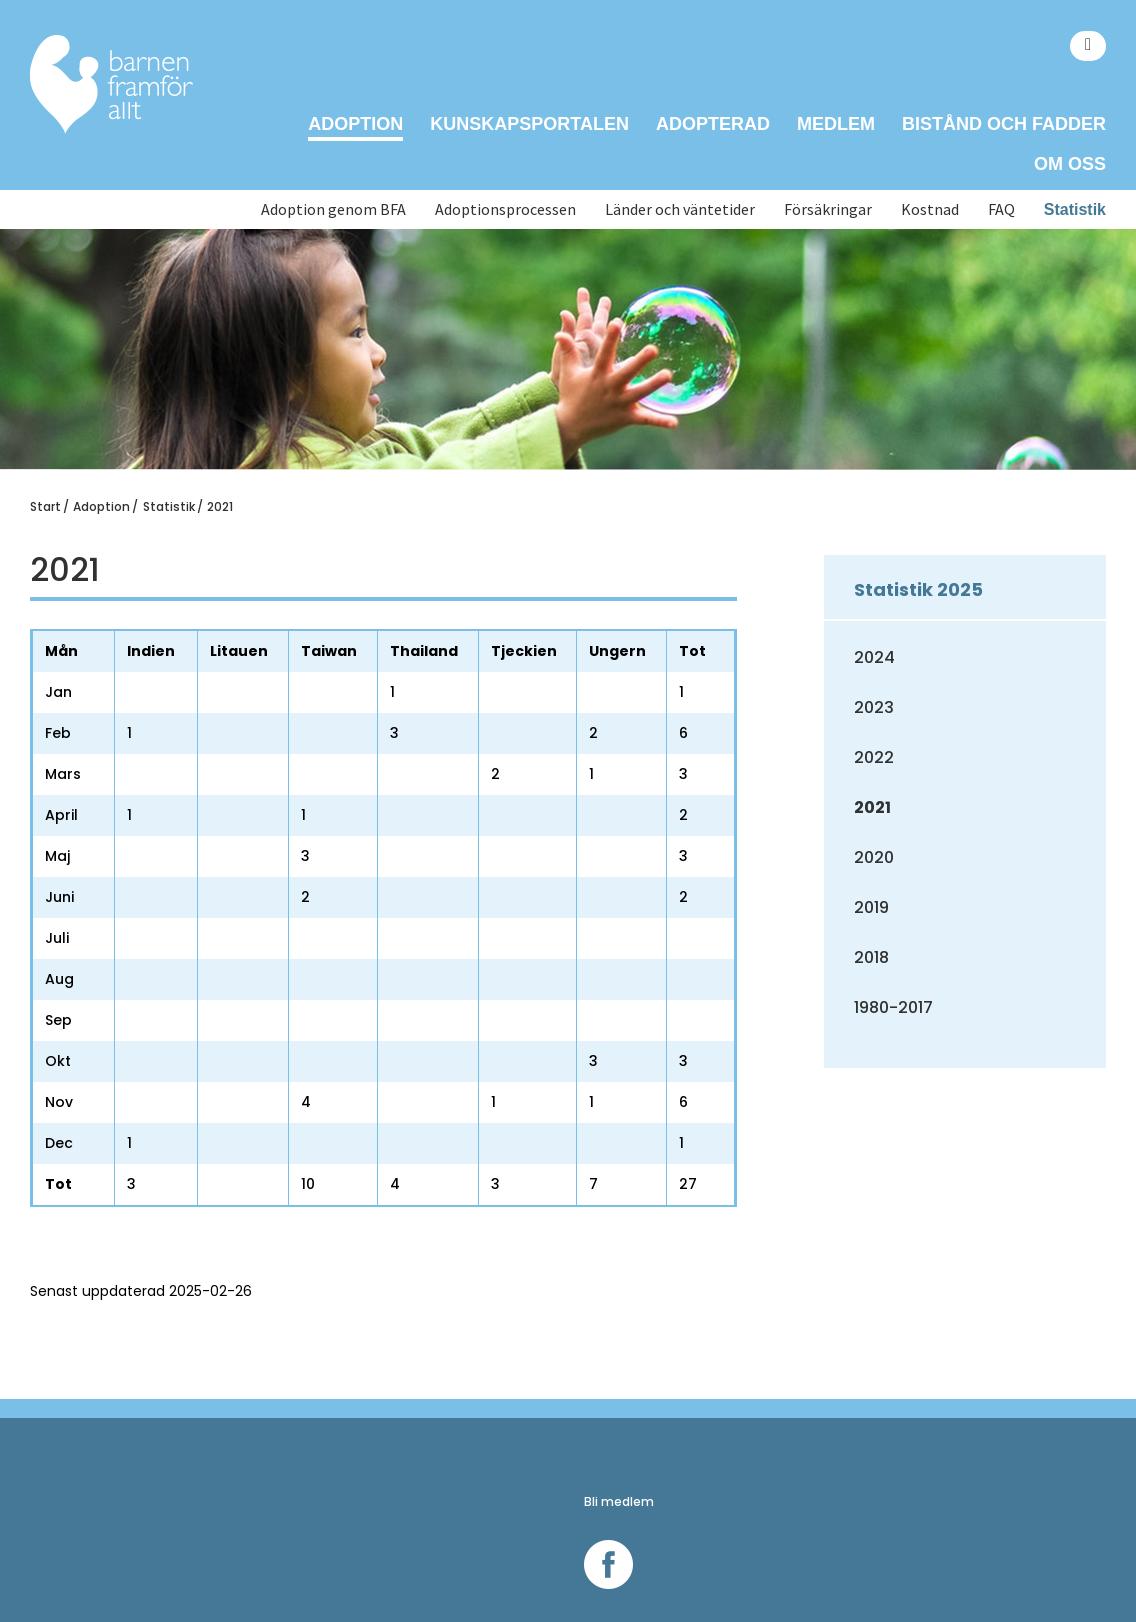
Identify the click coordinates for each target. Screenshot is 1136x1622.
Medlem (836, 124)
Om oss (1070, 164)
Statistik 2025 (918, 589)
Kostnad (930, 209)
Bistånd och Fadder (1004, 124)
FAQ (1001, 209)
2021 (220, 506)
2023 (874, 707)
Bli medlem (619, 1501)
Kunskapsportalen (529, 124)
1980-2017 (893, 1007)
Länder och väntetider (680, 209)
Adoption (355, 124)
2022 (874, 757)
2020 (874, 857)
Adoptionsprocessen (505, 209)
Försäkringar (828, 209)
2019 (871, 907)
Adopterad (713, 124)
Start (45, 506)
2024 (874, 657)
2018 (871, 957)
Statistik (1075, 209)
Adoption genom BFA (333, 209)
